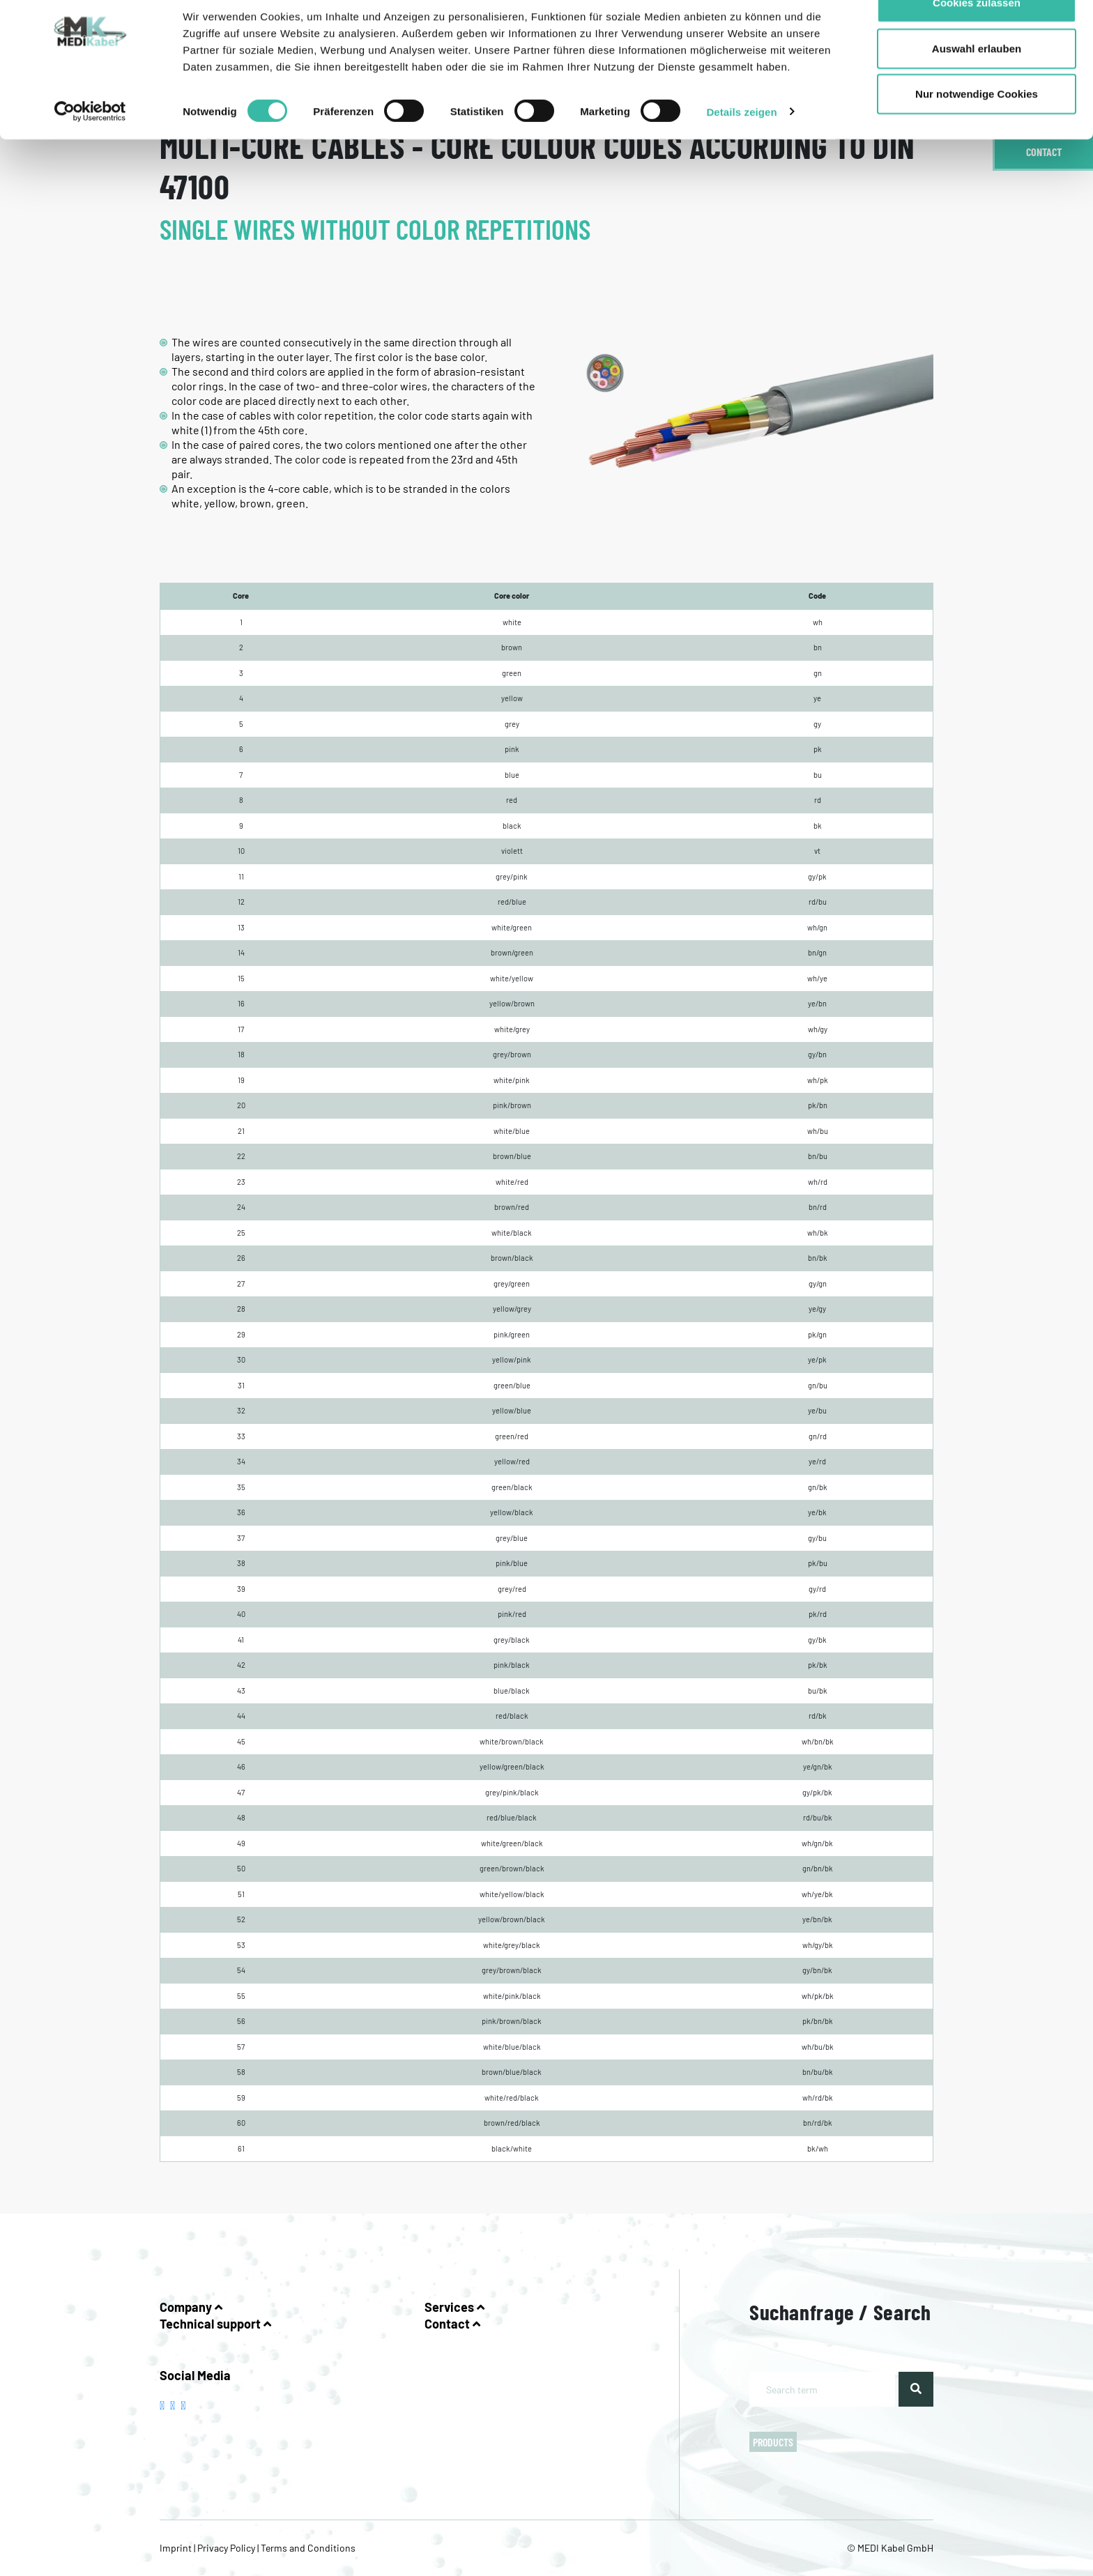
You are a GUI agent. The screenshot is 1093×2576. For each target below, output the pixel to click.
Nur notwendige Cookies (976, 128)
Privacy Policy (226, 2548)
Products (773, 2441)
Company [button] (191, 2307)
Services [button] (454, 2307)
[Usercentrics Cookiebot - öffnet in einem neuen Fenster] (90, 146)
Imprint (177, 2548)
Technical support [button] (215, 2323)
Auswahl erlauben (976, 83)
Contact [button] (452, 2323)
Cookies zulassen (977, 37)
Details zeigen (741, 146)
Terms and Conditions (307, 2548)
